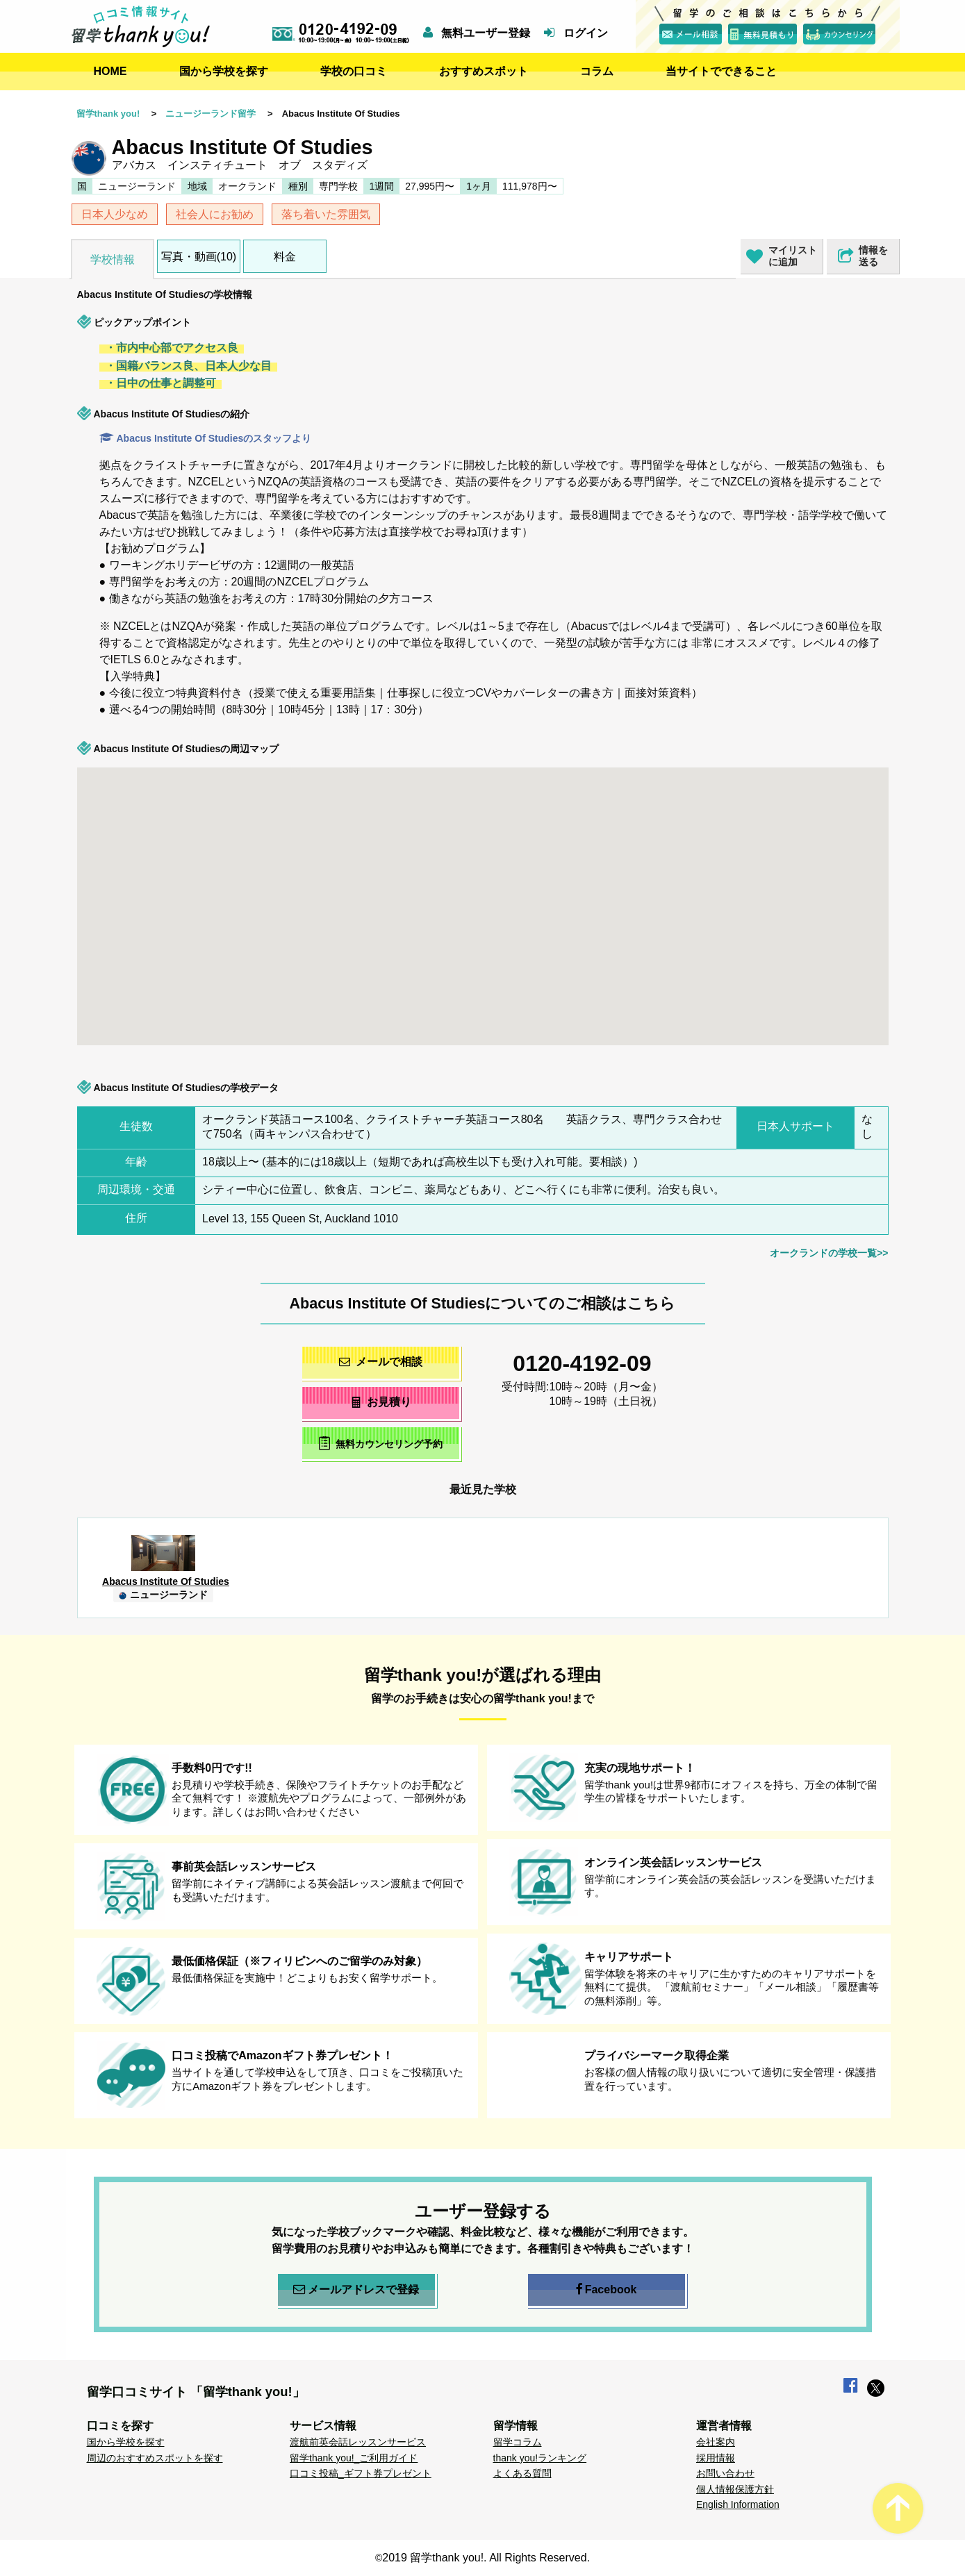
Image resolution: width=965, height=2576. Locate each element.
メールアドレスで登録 (356, 2290)
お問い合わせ (725, 2473)
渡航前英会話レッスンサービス (358, 2442)
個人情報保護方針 (735, 2489)
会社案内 (715, 2442)
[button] (786, 947)
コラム (596, 71)
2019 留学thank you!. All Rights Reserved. (486, 2557)
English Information (738, 2504)
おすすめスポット (483, 71)
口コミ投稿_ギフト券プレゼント (360, 2473)
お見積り (380, 1402)
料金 (285, 257)
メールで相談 (380, 1362)
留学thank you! (108, 113)
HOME (110, 71)
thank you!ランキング (540, 2457)
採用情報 (715, 2457)
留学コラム (517, 2442)
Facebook (606, 2290)
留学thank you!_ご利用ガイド (354, 2457)
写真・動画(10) (198, 257)
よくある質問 (522, 2473)
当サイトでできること (721, 71)
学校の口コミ (353, 71)
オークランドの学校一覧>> (829, 1252)
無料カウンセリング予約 (380, 1442)
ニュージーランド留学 (210, 113)
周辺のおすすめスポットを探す (155, 2457)
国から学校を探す (223, 71)
